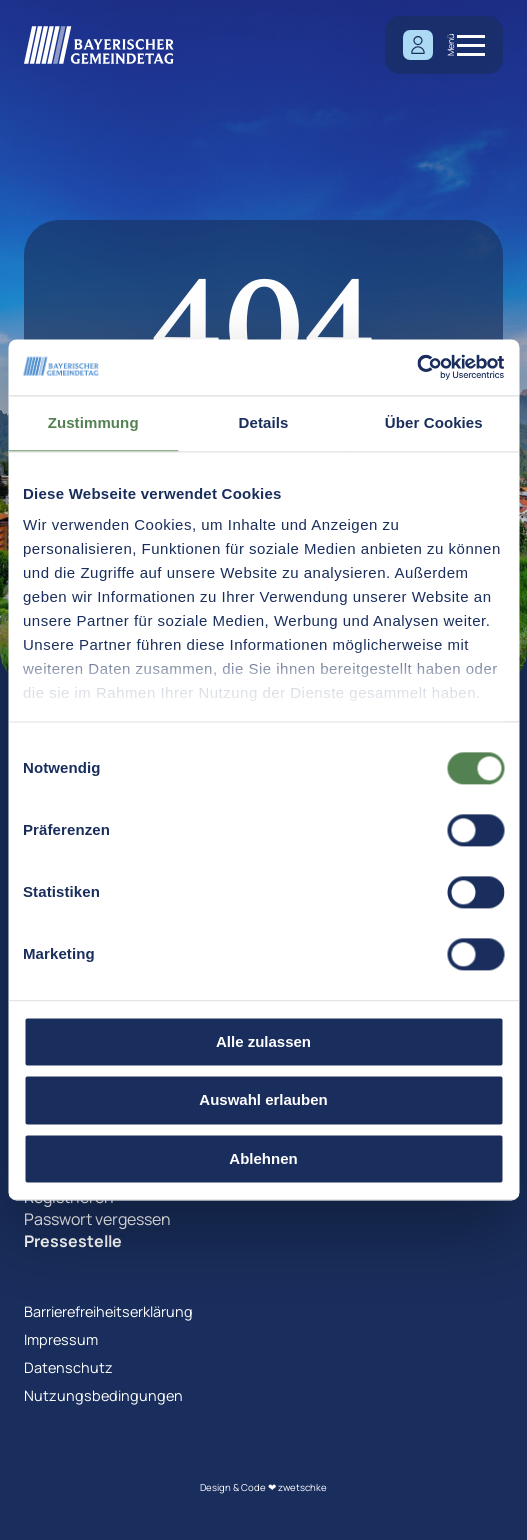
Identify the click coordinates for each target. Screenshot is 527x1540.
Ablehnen (263, 1158)
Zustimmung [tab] (93, 422)
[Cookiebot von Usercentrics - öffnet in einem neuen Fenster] (416, 367)
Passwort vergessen (97, 1219)
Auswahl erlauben (263, 1100)
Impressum (61, 1339)
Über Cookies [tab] (434, 422)
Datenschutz (68, 1367)
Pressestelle (73, 1241)
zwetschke (302, 1487)
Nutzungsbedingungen (103, 1395)
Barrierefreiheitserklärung (108, 1311)
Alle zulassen (263, 1041)
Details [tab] (264, 422)
